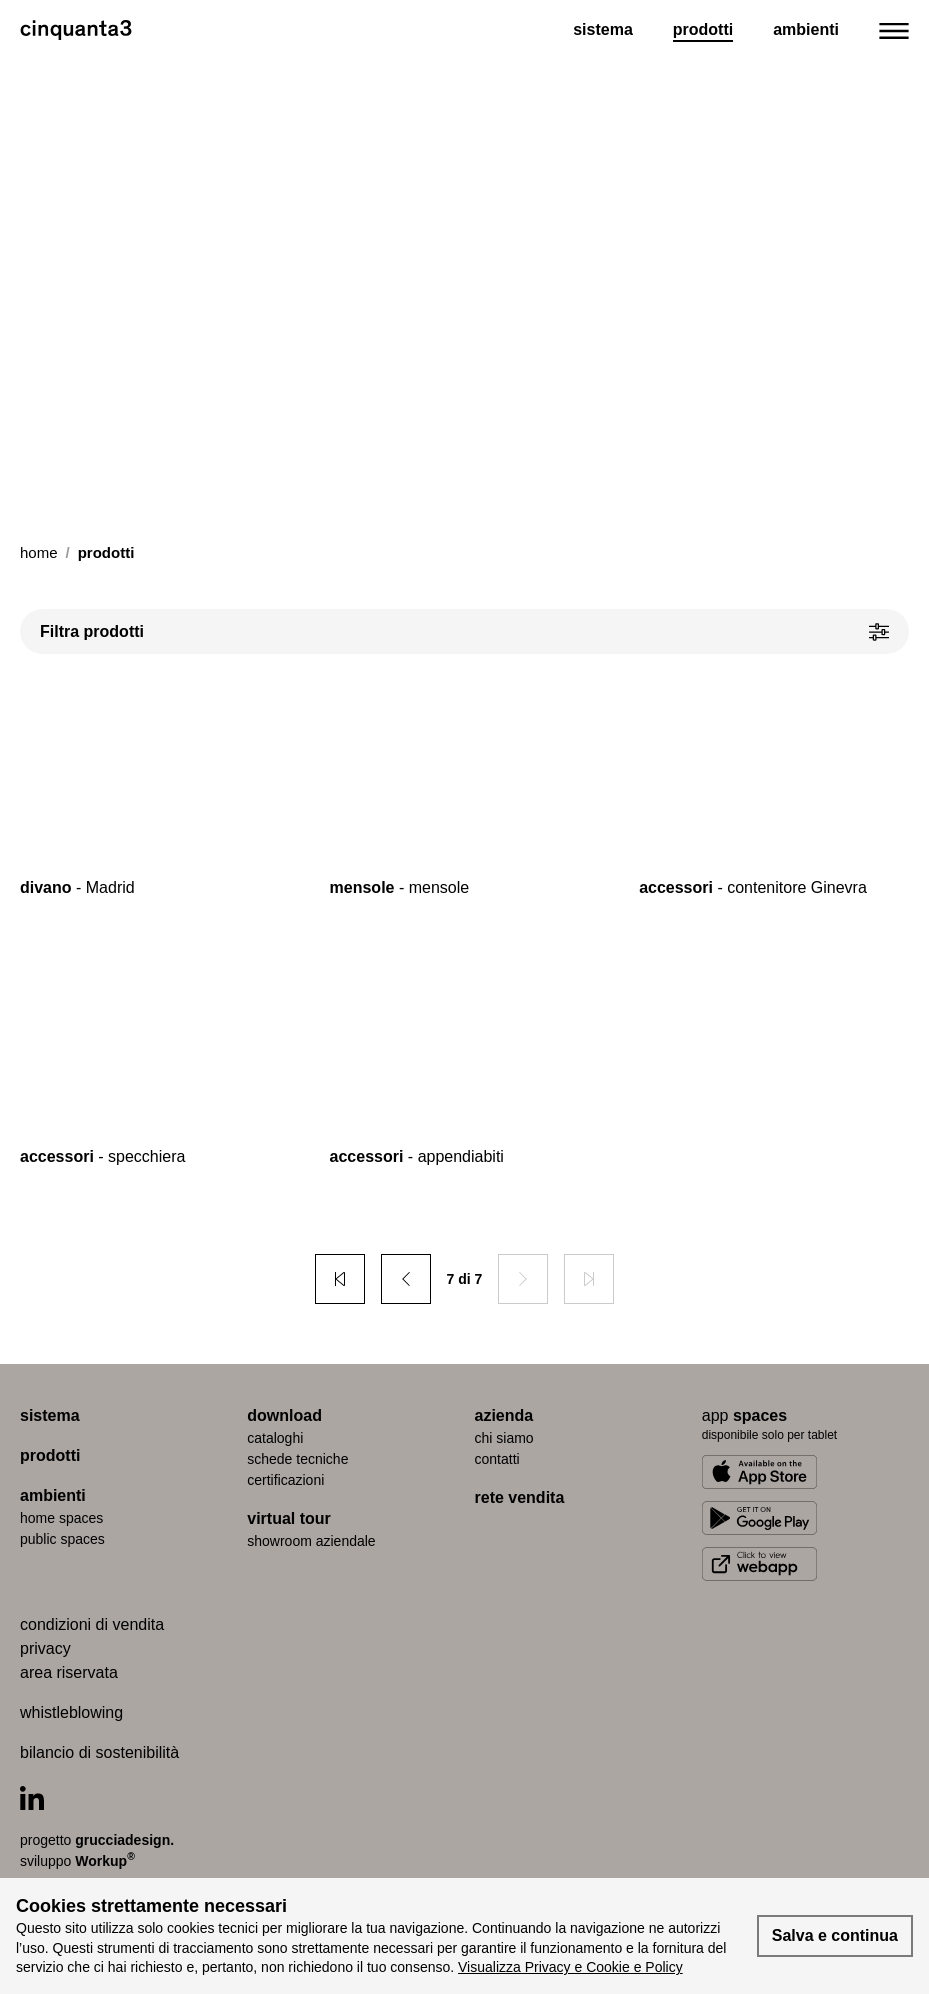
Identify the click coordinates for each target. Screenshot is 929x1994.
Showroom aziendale (311, 1541)
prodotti (50, 1455)
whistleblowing (71, 1712)
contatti (497, 1459)
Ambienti (806, 29)
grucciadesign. (124, 1840)
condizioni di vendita (92, 1624)
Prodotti (703, 29)
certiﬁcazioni (285, 1480)
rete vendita (520, 1497)
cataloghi (275, 1438)
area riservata (69, 1672)
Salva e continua (835, 1935)
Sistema (603, 29)
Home (39, 552)
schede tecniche (297, 1459)
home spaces (61, 1518)
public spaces (62, 1539)
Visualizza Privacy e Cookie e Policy (570, 1967)
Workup (105, 1860)
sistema (50, 1415)
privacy (45, 1648)
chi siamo (504, 1438)
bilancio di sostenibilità (99, 1752)
